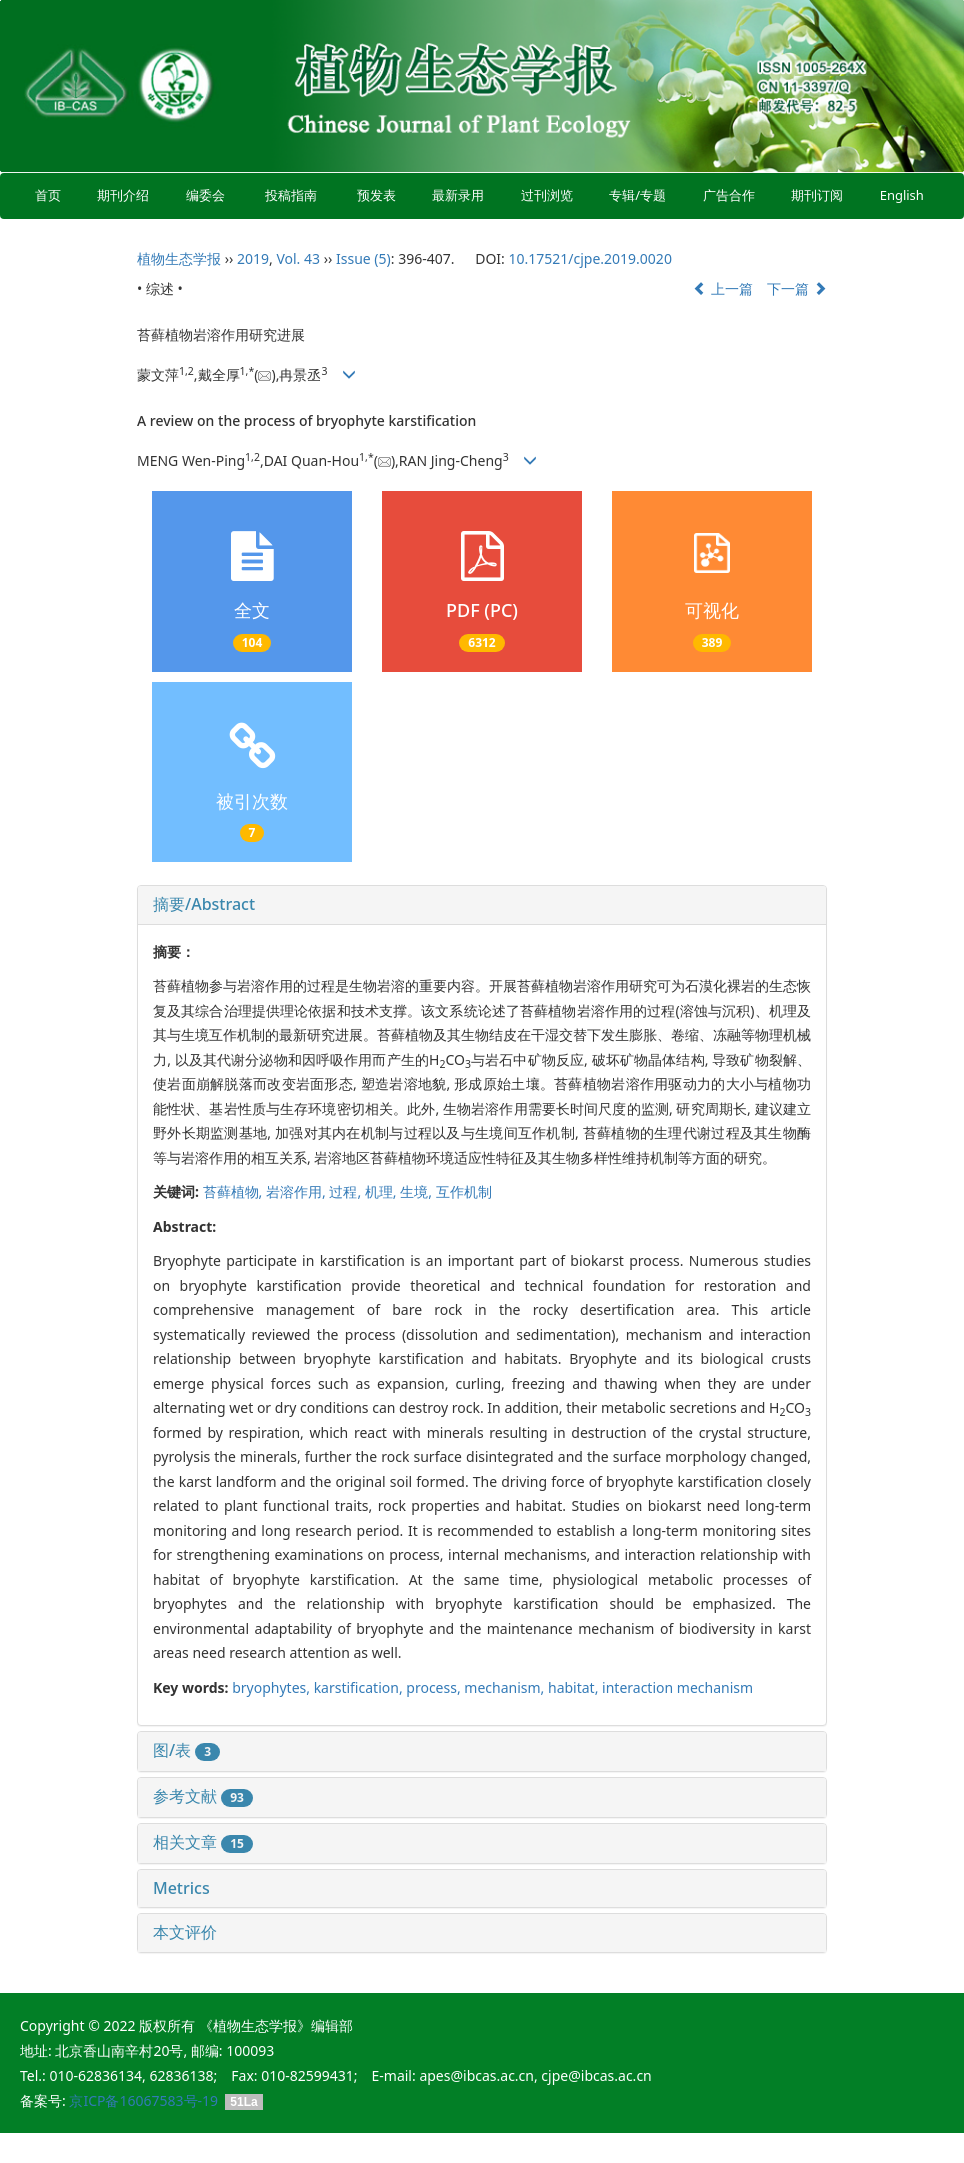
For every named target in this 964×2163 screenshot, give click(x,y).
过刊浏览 (547, 195)
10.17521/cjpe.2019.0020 (589, 258)
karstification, (360, 1687)
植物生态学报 (179, 258)
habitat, (575, 1687)
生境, (417, 1191)
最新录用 (458, 195)
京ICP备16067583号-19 (143, 2100)
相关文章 (203, 1842)
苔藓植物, (234, 1191)
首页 (48, 195)
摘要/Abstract (204, 904)
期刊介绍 (124, 195)
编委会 (205, 195)
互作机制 (464, 1191)
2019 (253, 258)
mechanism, (506, 1687)
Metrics (181, 1888)
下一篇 (797, 288)
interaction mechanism (677, 1687)
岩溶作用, (297, 1191)
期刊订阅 (817, 195)
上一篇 (723, 288)
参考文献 (203, 1796)
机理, (382, 1191)
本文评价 (185, 1932)
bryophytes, (272, 1687)
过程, (346, 1191)
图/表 (186, 1750)
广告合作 (729, 195)
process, (435, 1687)
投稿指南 (291, 195)
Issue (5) (363, 258)
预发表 (376, 195)
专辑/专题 (637, 195)
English (902, 195)
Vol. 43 (298, 258)
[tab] (482, 905)
